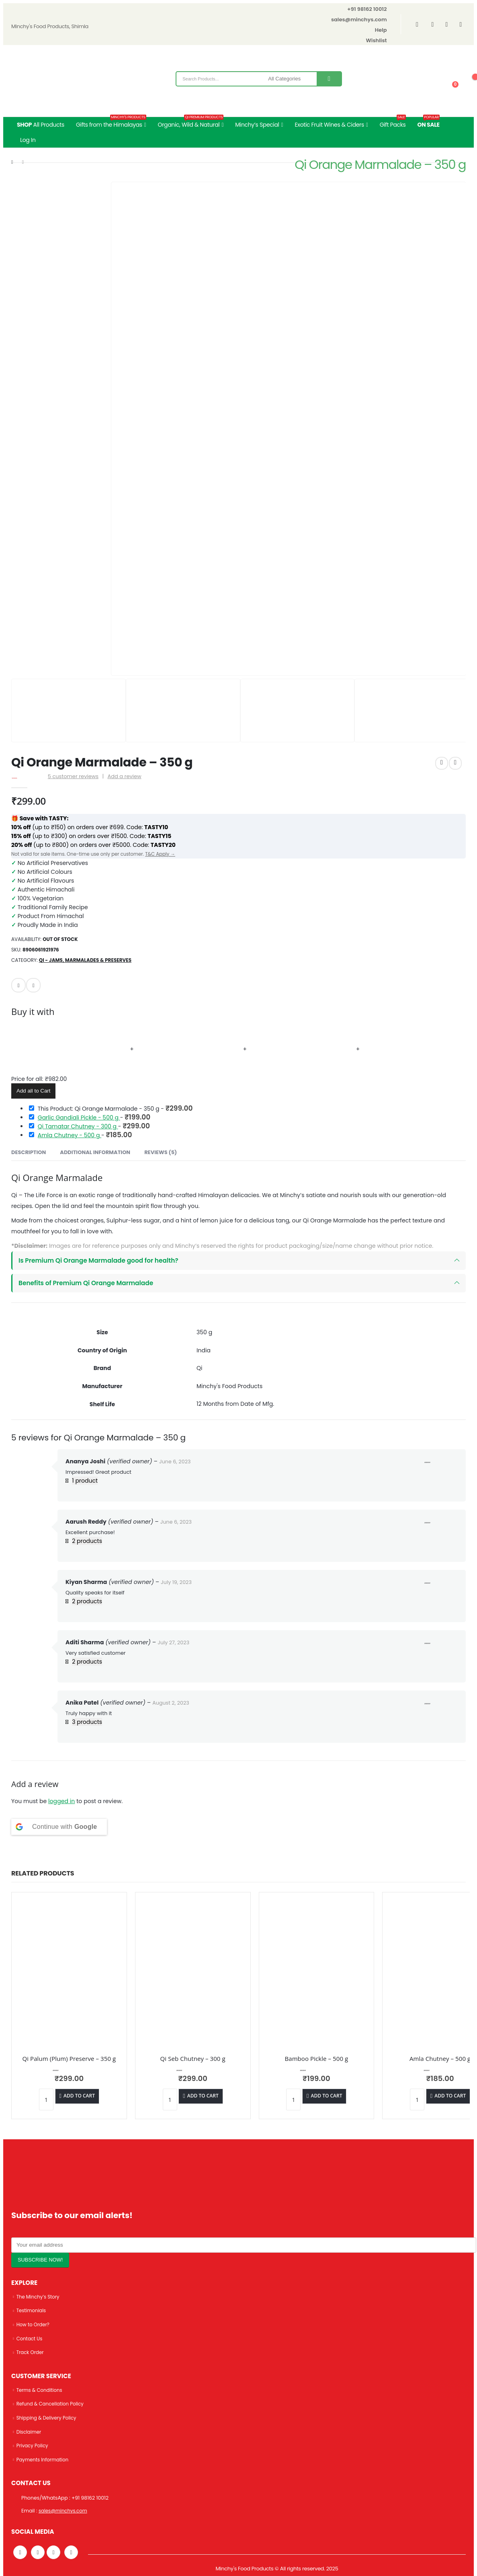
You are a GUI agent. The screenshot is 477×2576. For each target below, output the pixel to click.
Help (381, 30)
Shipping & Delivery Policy (48, 2417)
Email (18, 985)
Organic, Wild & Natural (191, 123)
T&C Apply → (160, 854)
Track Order (31, 2352)
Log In (28, 140)
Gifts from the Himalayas (111, 123)
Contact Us (30, 2338)
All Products (40, 125)
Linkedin (71, 2552)
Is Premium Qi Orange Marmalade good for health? (98, 1260)
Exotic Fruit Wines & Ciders (329, 125)
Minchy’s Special (257, 125)
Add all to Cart (33, 1091)
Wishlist (376, 40)
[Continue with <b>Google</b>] (59, 1827)
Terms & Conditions (41, 2390)
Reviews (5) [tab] (160, 1152)
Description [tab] (28, 1152)
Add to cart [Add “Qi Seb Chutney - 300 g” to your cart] (203, 2095)
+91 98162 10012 (367, 9)
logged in (61, 1801)
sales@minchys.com (359, 19)
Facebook (33, 985)
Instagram (53, 2552)
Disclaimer (29, 2431)
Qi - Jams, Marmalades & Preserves (85, 960)
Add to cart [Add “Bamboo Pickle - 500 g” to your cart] (326, 2095)
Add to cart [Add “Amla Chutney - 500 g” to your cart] (450, 2095)
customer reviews (73, 776)
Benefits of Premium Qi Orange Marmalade (85, 1283)
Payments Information (44, 2459)
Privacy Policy (33, 2445)
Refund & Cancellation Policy (52, 2403)
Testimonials (32, 2310)
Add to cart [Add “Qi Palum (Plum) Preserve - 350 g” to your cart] (79, 2095)
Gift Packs (393, 123)
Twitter (38, 2552)
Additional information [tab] (95, 1152)
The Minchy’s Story (39, 2296)
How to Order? (34, 2324)
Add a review (124, 776)
